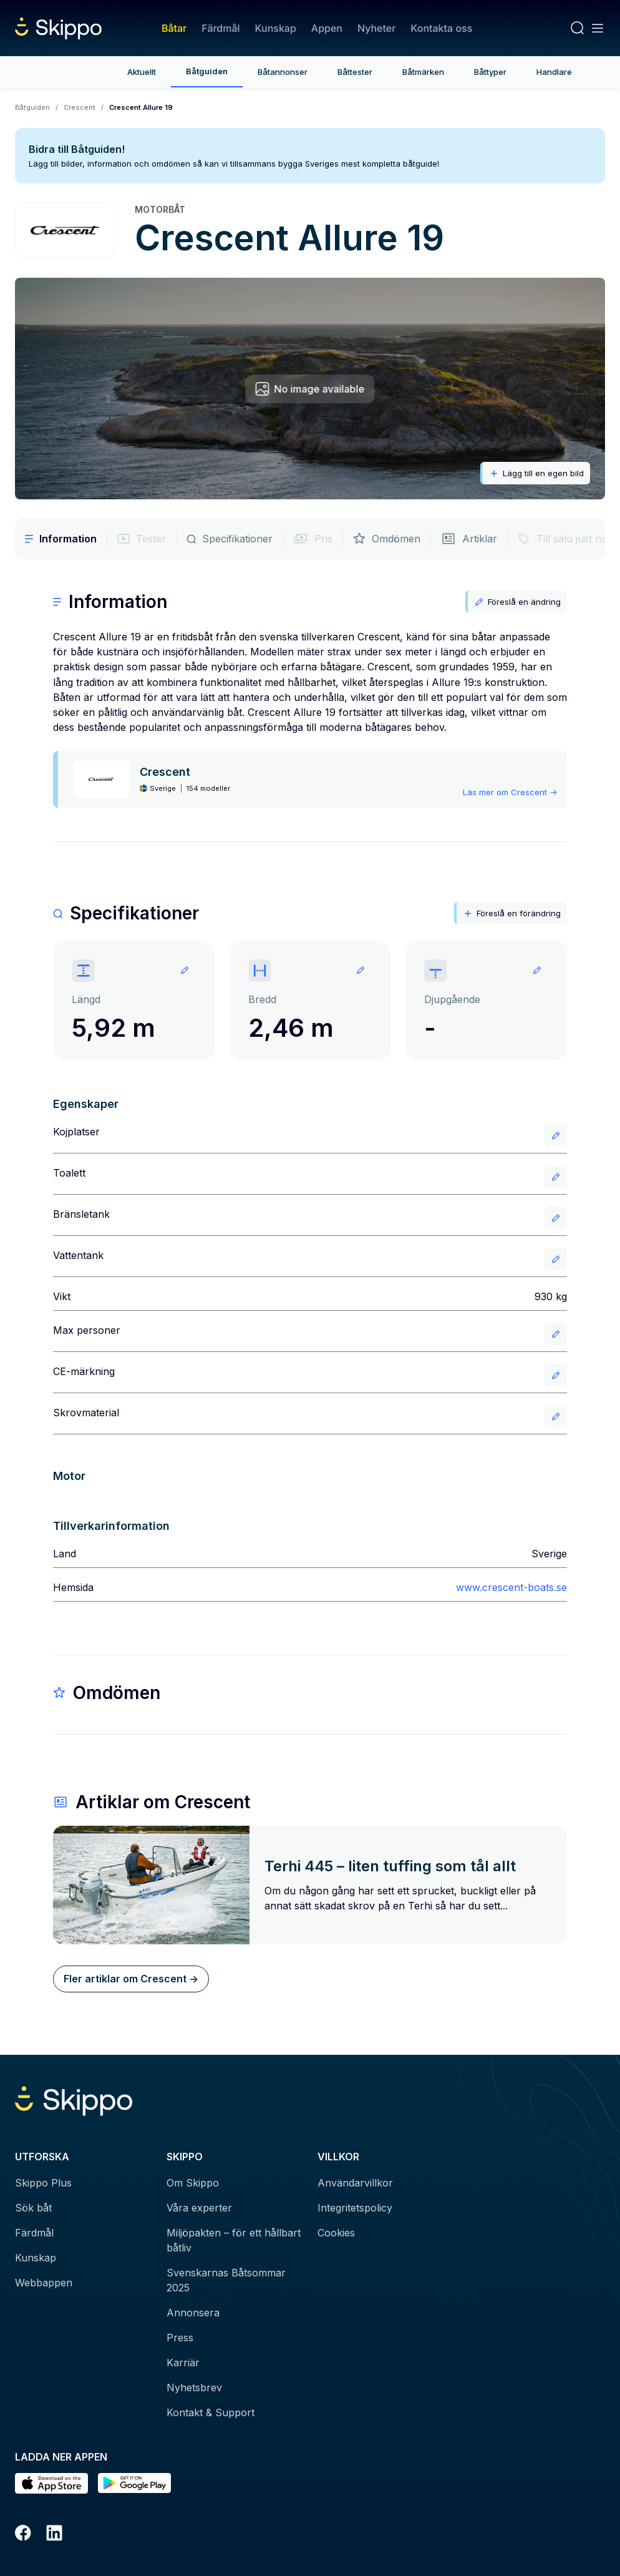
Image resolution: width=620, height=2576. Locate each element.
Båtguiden (207, 71)
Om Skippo (193, 2183)
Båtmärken (423, 72)
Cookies (336, 2232)
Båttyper (490, 72)
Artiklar (469, 538)
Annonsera (193, 2312)
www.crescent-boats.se (511, 1587)
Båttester (354, 72)
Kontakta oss (441, 28)
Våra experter (199, 2207)
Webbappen (43, 2282)
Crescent (79, 107)
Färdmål (220, 28)
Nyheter (376, 28)
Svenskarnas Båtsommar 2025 (226, 2280)
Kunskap (275, 28)
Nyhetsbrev (194, 2387)
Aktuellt (141, 72)
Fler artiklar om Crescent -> (131, 1978)
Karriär (183, 2362)
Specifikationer (229, 538)
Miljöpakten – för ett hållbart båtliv (234, 2240)
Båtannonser (283, 72)
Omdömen (386, 538)
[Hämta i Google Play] (134, 2483)
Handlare (554, 72)
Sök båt (33, 2207)
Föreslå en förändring (512, 913)
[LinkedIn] (54, 2535)
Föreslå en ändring (517, 602)
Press (180, 2337)
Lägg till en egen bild (536, 473)
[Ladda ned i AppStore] (51, 2483)
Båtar (174, 28)
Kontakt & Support (210, 2412)
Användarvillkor (355, 2183)
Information (61, 538)
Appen (326, 28)
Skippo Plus (43, 2183)
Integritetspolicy (354, 2207)
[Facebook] (23, 2535)
